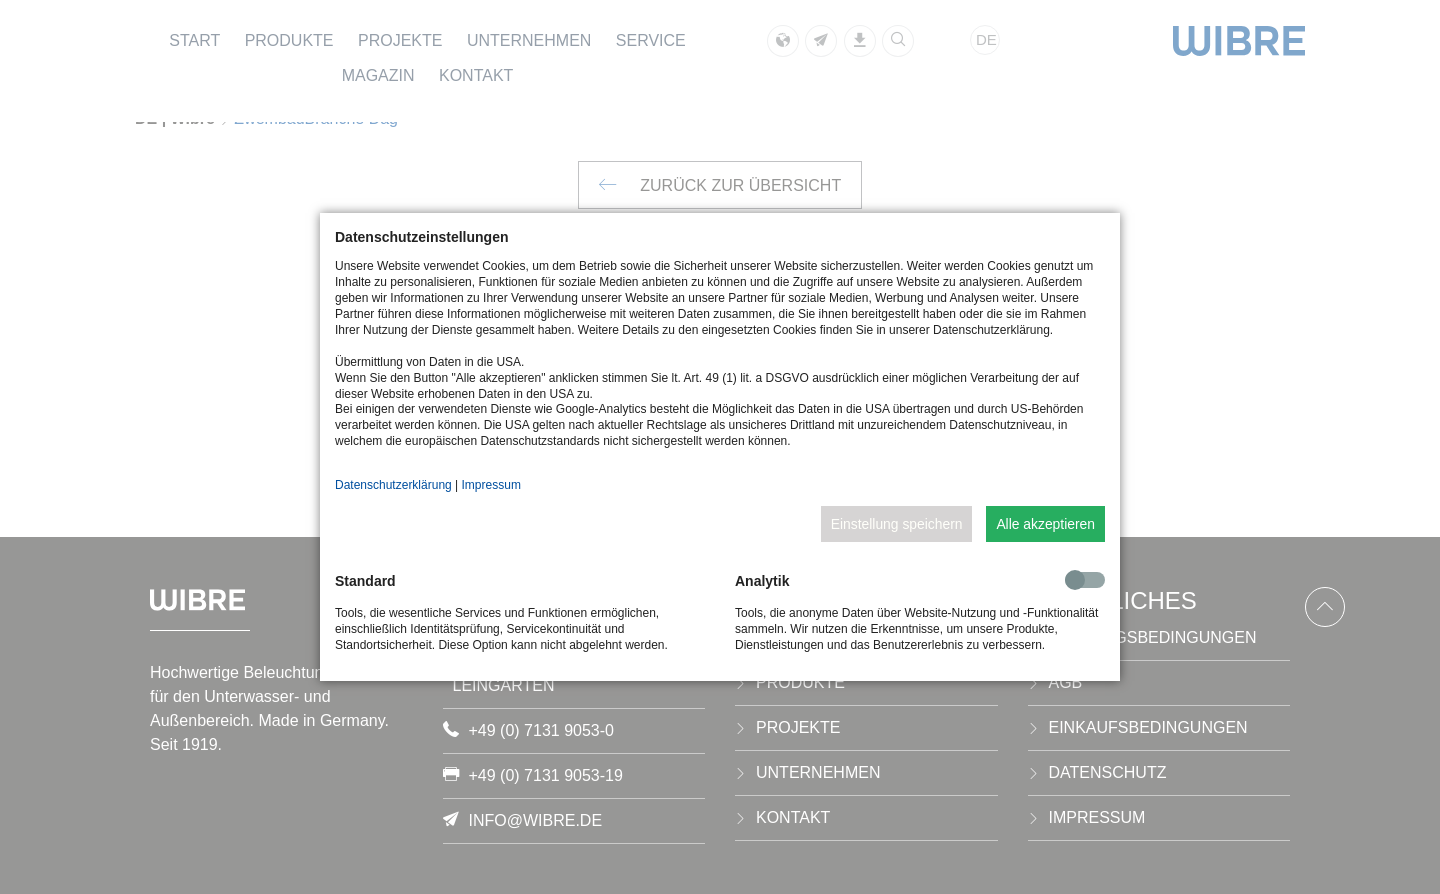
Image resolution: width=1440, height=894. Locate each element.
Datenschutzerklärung (393, 485)
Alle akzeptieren (1045, 524)
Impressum (491, 485)
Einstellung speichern (897, 524)
